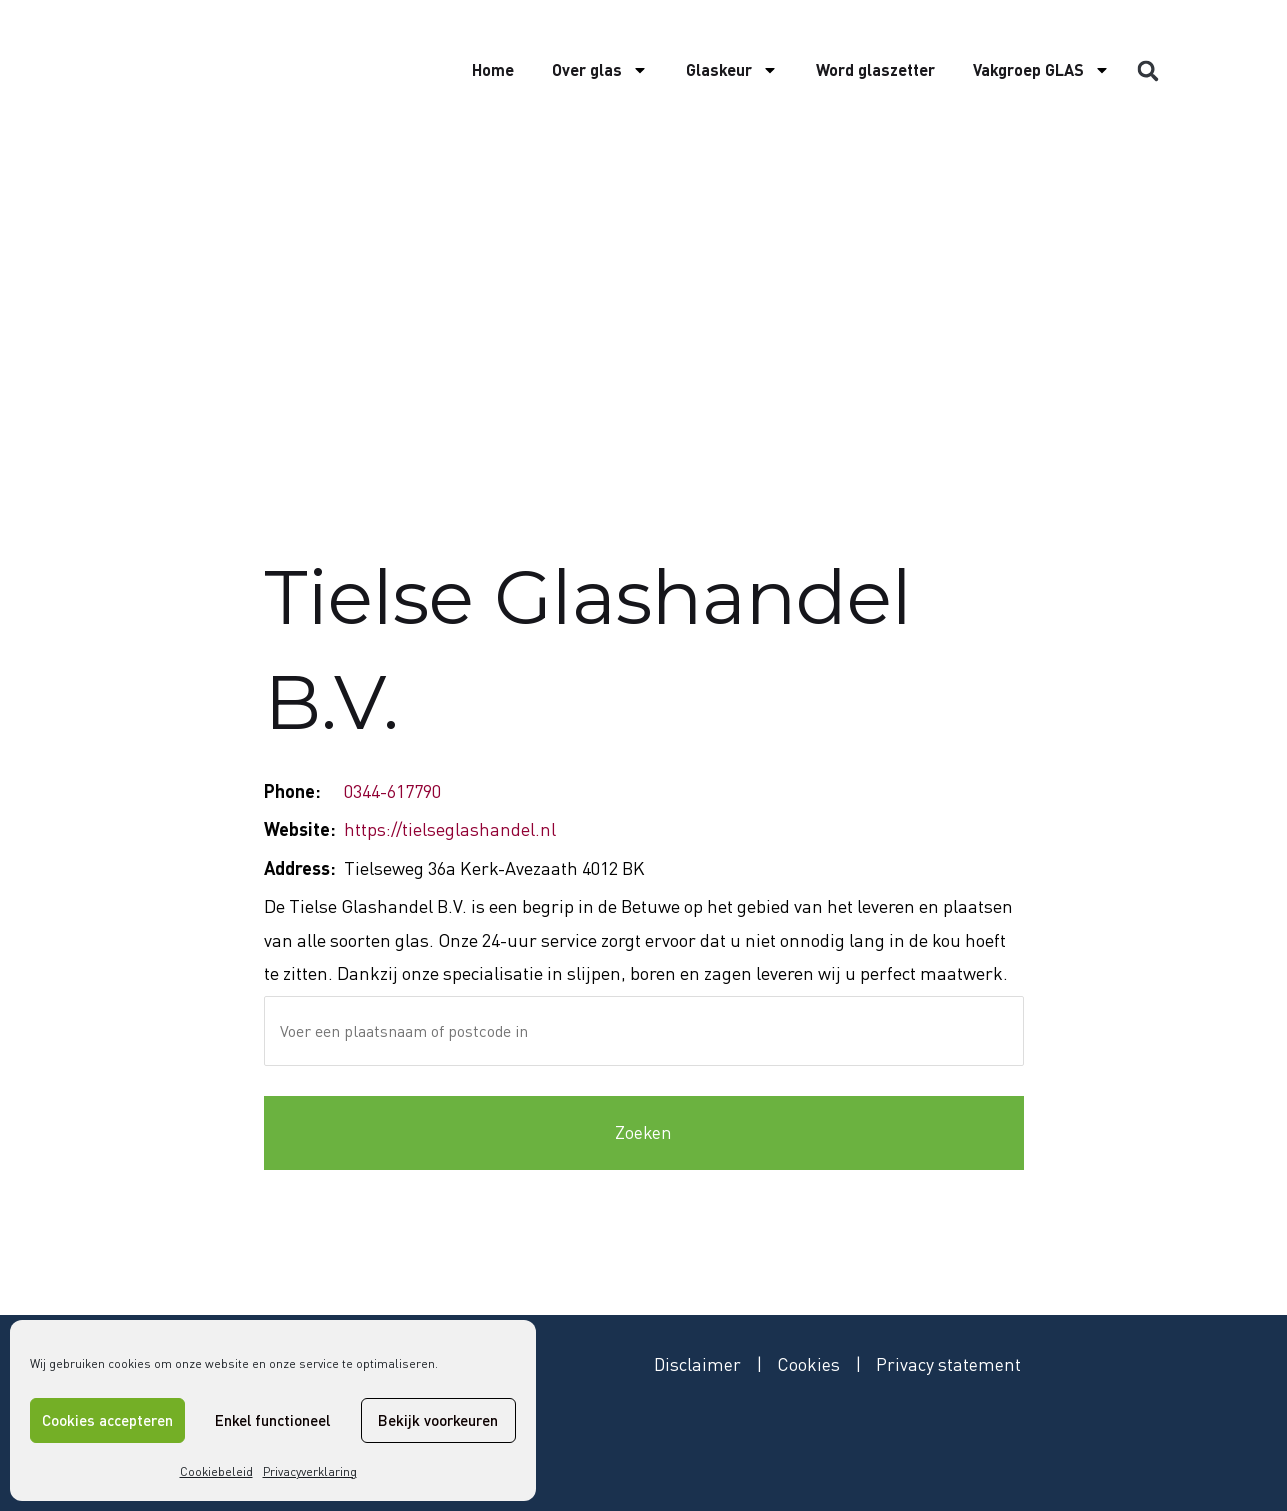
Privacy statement (949, 1364)
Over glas (600, 70)
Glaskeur (732, 70)
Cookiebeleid (216, 1471)
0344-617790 (392, 791)
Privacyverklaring (310, 1471)
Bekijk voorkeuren (438, 1420)
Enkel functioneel (272, 1420)
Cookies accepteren (107, 1420)
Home (493, 69)
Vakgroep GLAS (1041, 70)
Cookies (809, 1364)
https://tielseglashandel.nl (450, 829)
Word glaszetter (875, 69)
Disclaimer (698, 1364)
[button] (1148, 71)
